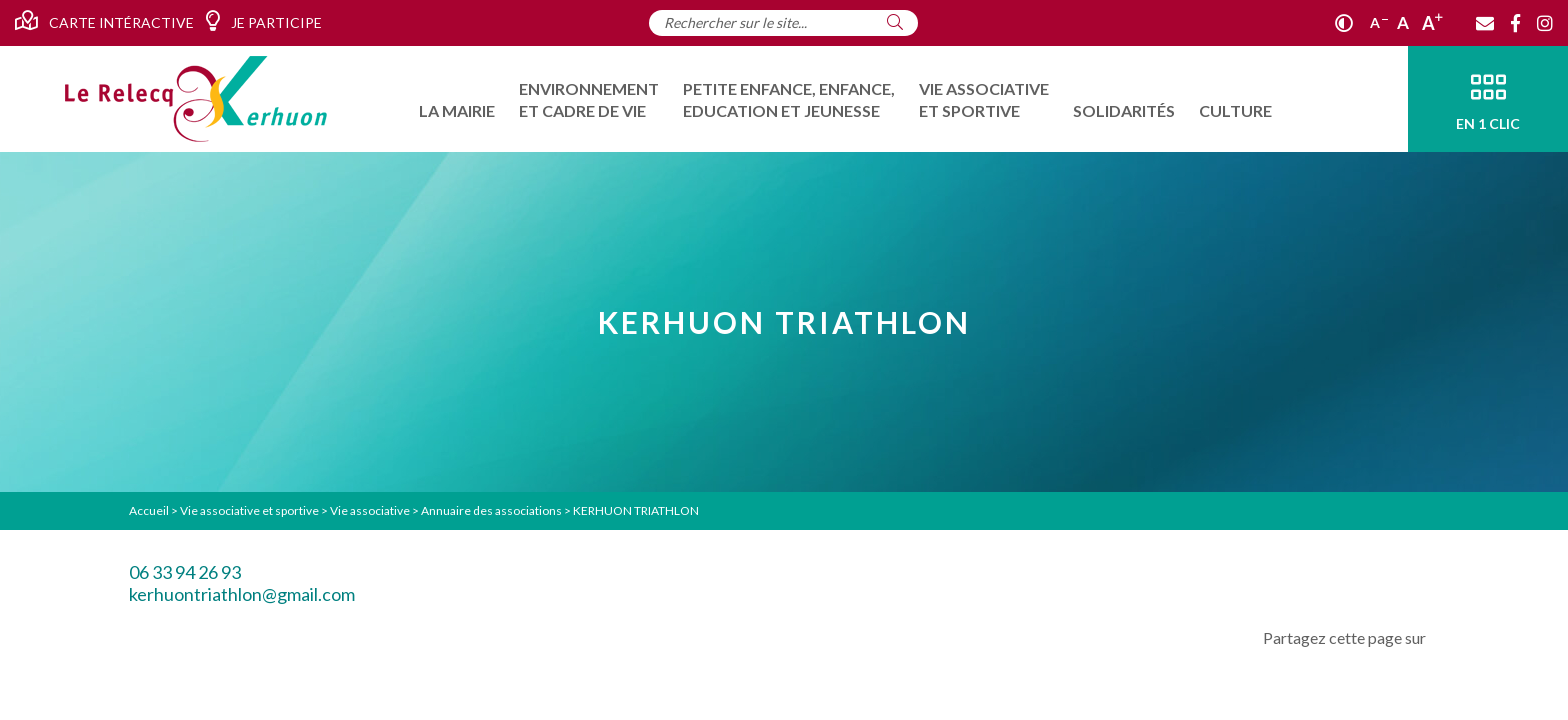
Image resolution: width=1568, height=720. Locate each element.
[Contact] (1485, 23)
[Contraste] (1344, 23)
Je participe (263, 21)
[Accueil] (196, 99)
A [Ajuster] (1403, 22)
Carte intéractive (104, 21)
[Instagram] (1545, 23)
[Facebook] (1515, 23)
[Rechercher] (895, 22)
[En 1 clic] (1488, 99)
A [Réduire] (1379, 22)
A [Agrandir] (1432, 23)
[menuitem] (457, 99)
